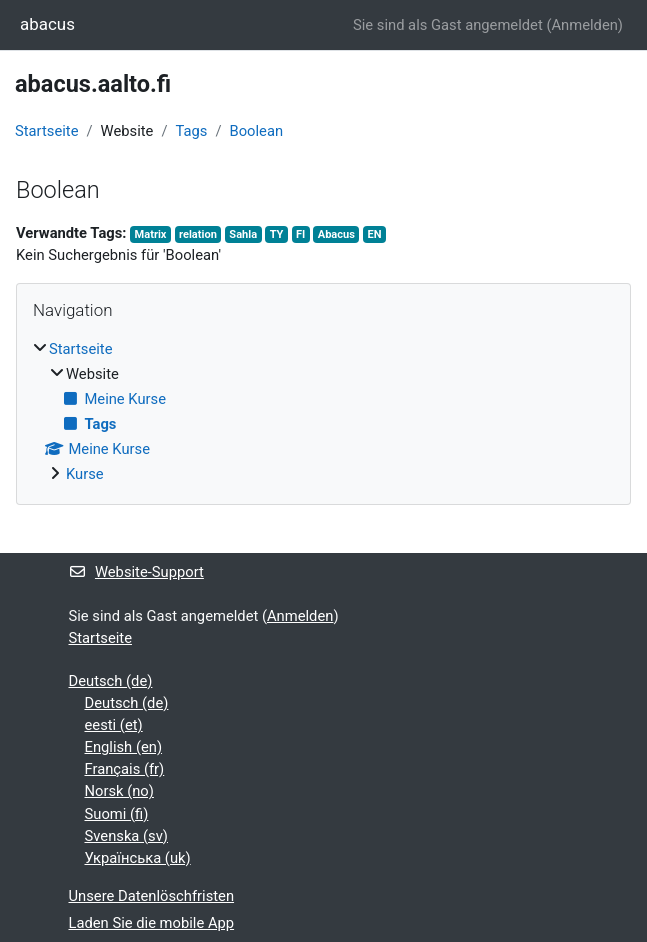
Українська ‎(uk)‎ (138, 858)
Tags (191, 131)
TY (277, 234)
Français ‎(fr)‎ (125, 769)
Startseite (46, 131)
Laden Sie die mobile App (152, 923)
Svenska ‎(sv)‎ (127, 836)
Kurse (85, 474)
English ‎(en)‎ (124, 747)
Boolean (256, 131)
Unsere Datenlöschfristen (152, 896)
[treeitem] (323, 412)
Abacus (336, 234)
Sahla (243, 234)
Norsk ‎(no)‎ (119, 791)
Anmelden (584, 25)
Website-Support (136, 572)
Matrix (151, 234)
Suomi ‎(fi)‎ (117, 814)
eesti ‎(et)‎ (114, 725)
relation (198, 234)
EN (374, 234)
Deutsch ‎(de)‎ (111, 681)
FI (300, 234)
